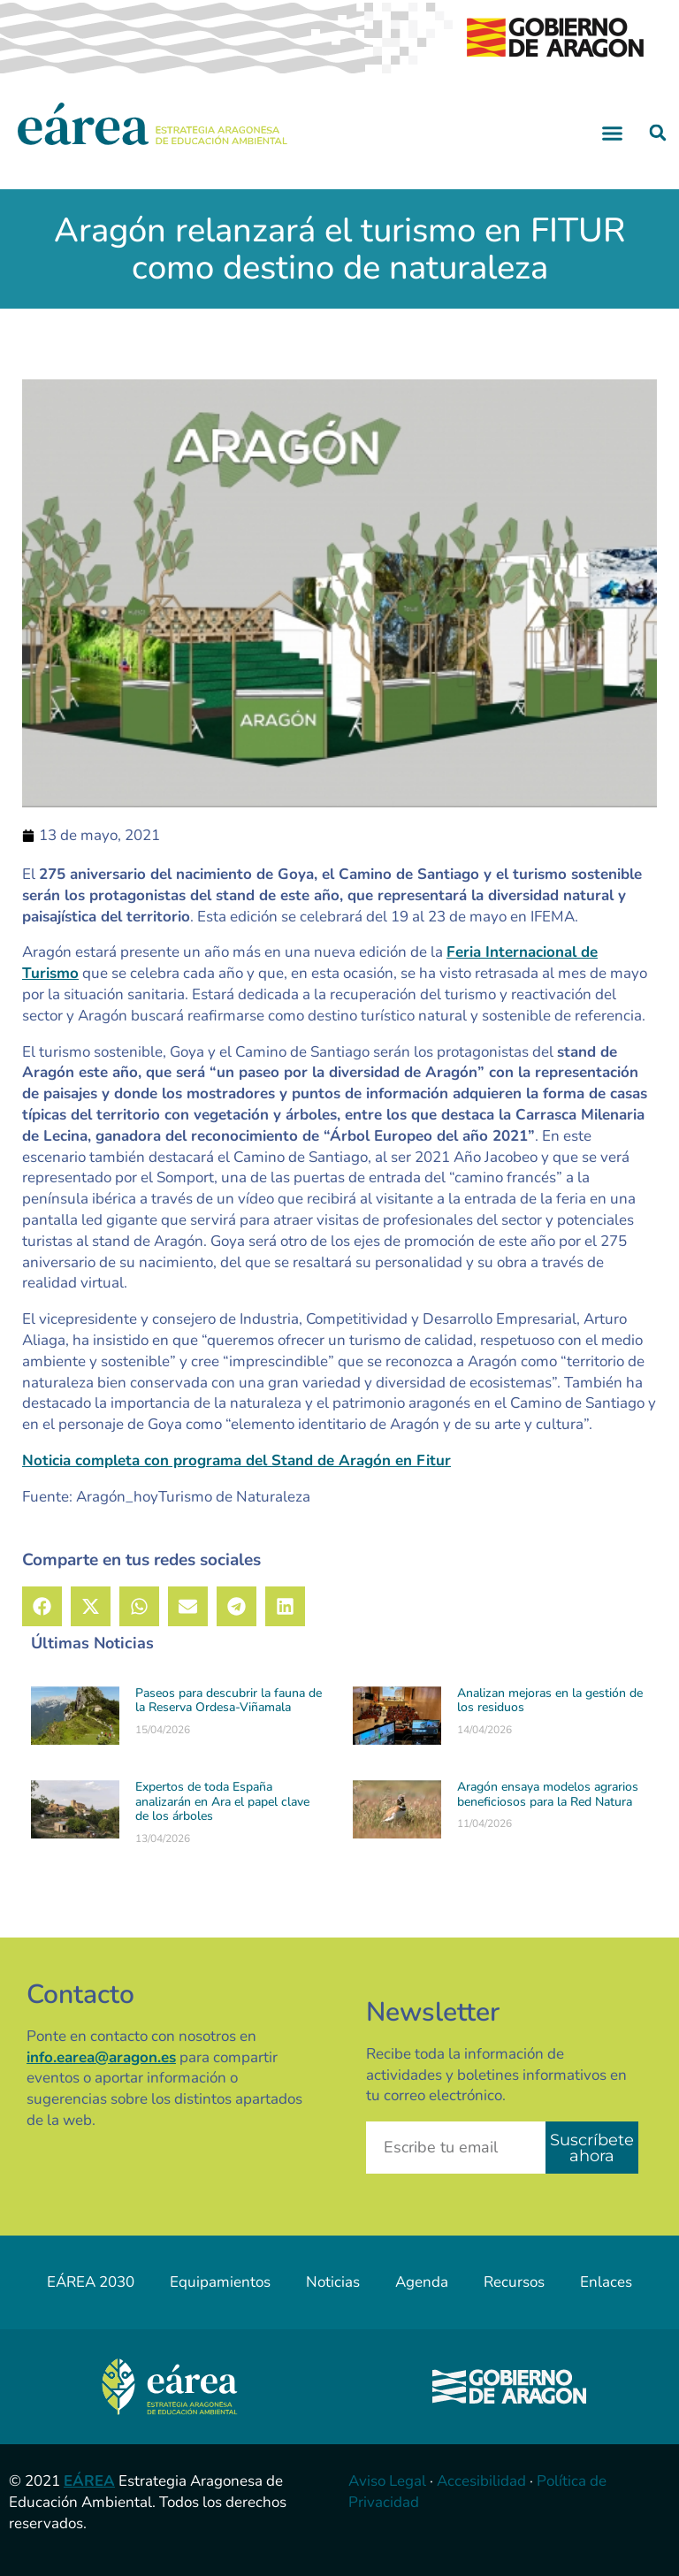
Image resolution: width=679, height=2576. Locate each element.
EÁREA (89, 2481)
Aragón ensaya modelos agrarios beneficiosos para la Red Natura (547, 1794)
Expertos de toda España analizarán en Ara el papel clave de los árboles (222, 1801)
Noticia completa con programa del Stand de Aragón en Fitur (236, 1460)
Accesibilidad (481, 2481)
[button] (612, 132)
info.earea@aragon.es (101, 2057)
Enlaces (606, 2282)
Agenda (421, 2282)
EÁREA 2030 (90, 2282)
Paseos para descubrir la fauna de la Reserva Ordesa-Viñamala (228, 1700)
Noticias (333, 2282)
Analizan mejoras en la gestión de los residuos (550, 1700)
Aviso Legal (387, 2481)
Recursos (514, 2282)
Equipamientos (220, 2282)
